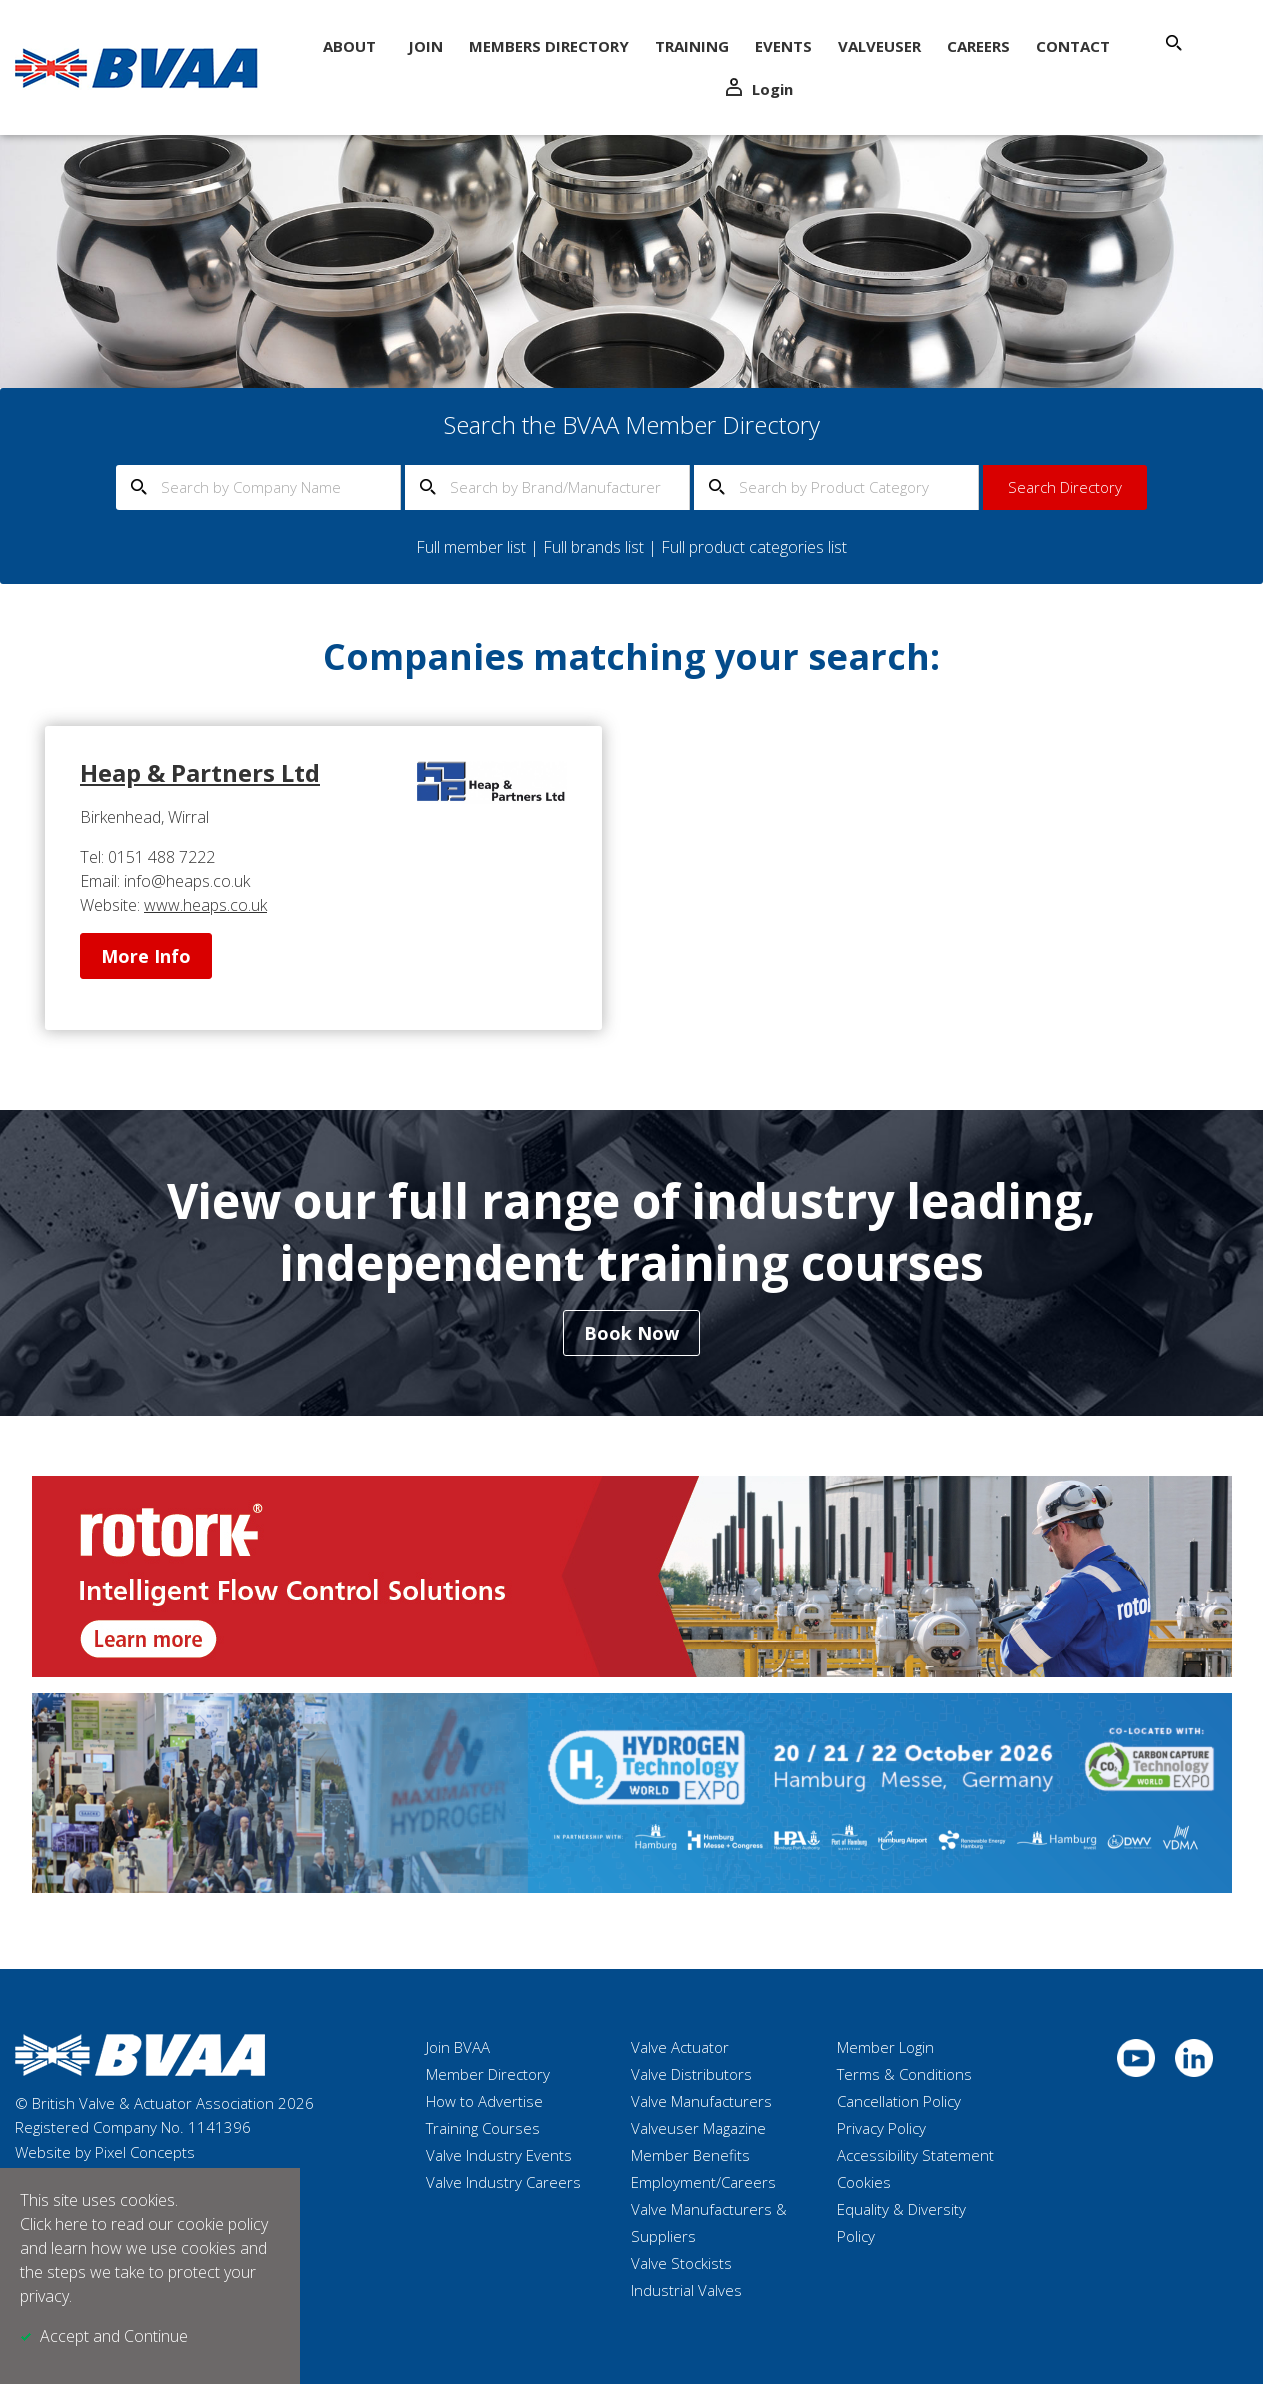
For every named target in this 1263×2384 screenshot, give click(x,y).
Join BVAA (458, 2047)
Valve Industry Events (499, 2155)
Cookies (864, 2182)
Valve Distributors (691, 2074)
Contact (1073, 46)
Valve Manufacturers (701, 2101)
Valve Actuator (680, 2047)
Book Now (631, 1333)
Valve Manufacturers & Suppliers (709, 2222)
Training (692, 46)
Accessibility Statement (915, 2155)
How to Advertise (484, 2101)
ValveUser (879, 46)
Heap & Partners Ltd (200, 772)
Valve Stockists (681, 2263)
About (349, 46)
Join (425, 46)
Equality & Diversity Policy (901, 2222)
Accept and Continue (114, 2336)
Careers (978, 46)
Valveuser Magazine (698, 2128)
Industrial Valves (686, 2290)
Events (783, 46)
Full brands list (593, 547)
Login (759, 88)
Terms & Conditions (904, 2074)
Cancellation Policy (899, 2101)
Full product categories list (754, 547)
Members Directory (549, 46)
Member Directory (488, 2074)
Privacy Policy (881, 2128)
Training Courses (483, 2128)
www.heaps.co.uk (205, 905)
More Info (146, 956)
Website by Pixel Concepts (105, 2152)
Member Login (885, 2047)
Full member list (471, 547)
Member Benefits (690, 2155)
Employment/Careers (703, 2182)
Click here (54, 2224)
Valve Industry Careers (503, 2182)
